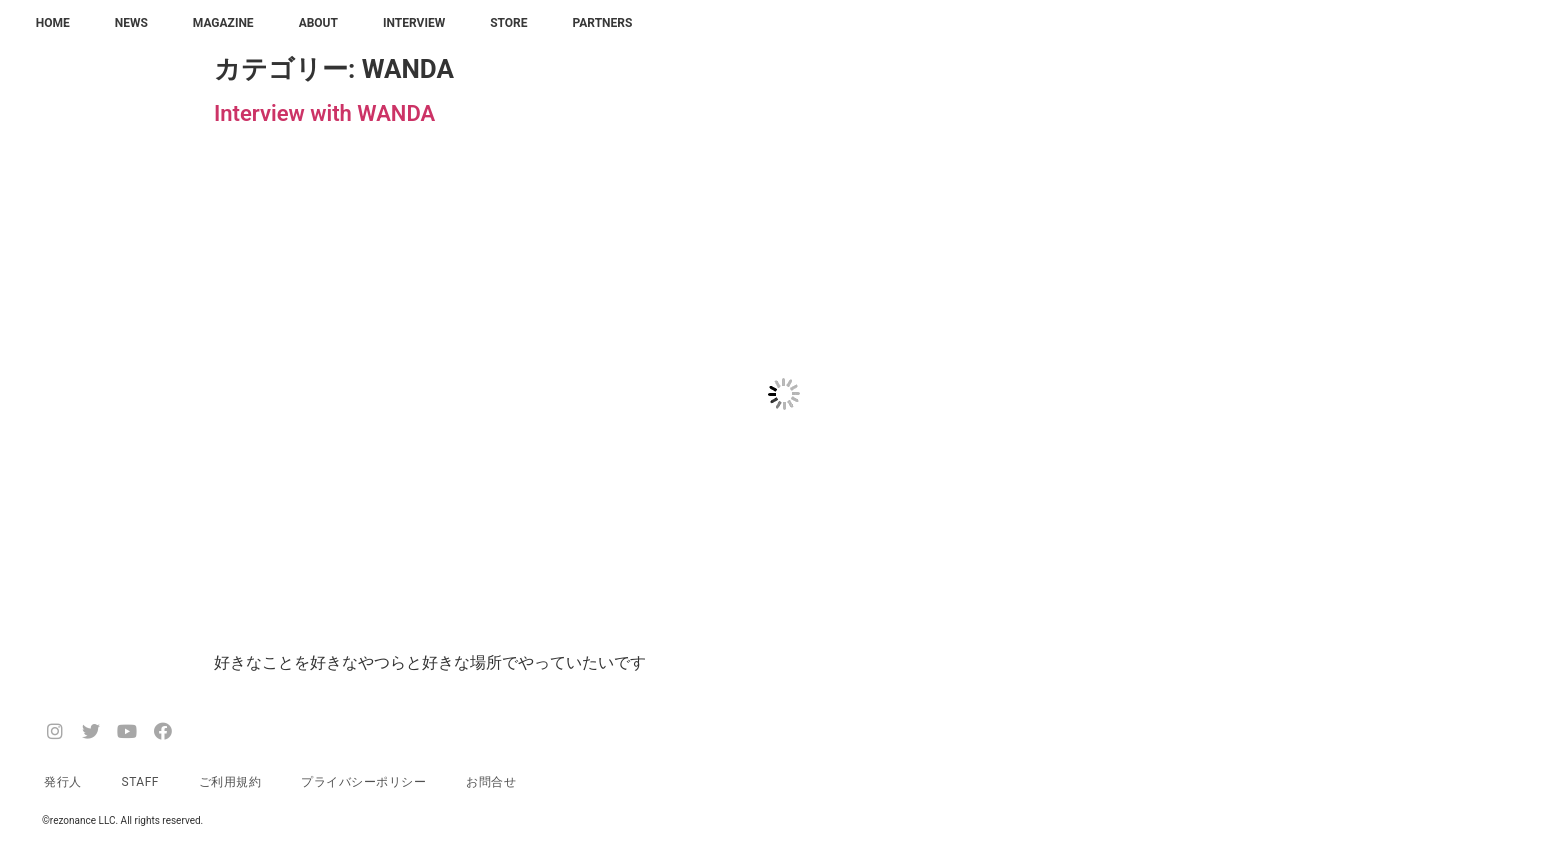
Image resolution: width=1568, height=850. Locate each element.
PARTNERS (603, 23)
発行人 (63, 782)
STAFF (140, 782)
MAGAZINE (223, 23)
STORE (508, 23)
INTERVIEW (414, 23)
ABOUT (318, 23)
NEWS (131, 23)
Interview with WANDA (324, 113)
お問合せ (491, 782)
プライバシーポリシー (363, 782)
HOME (53, 23)
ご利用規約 (230, 782)
